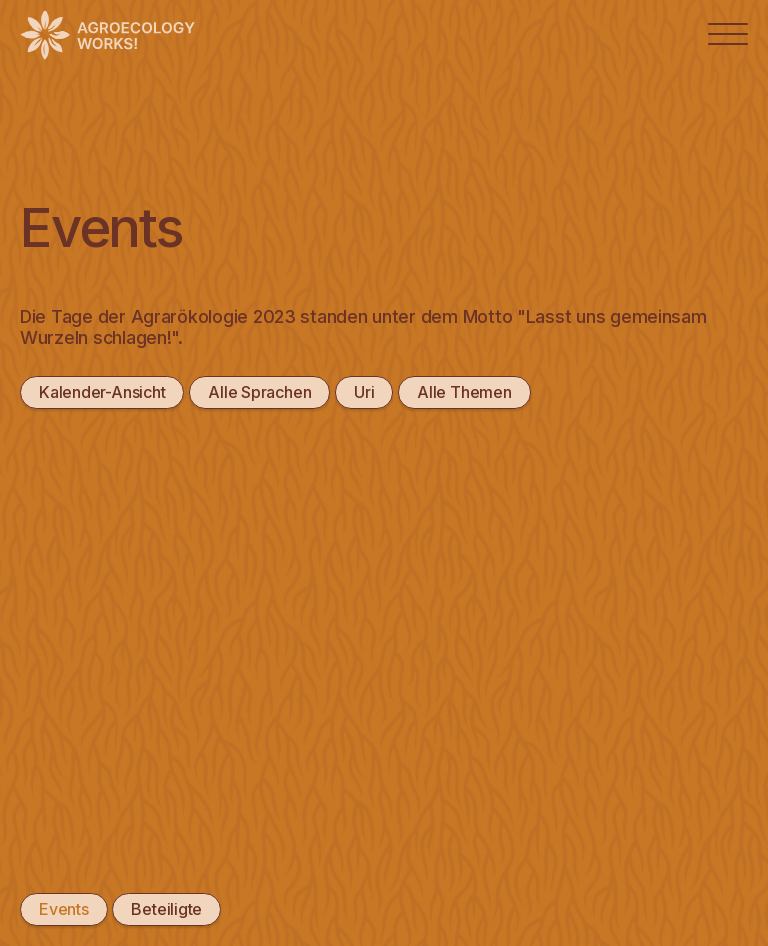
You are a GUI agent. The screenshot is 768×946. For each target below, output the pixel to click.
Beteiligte (166, 909)
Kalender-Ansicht (102, 392)
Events (63, 909)
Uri (363, 392)
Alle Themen (463, 392)
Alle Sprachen (258, 392)
